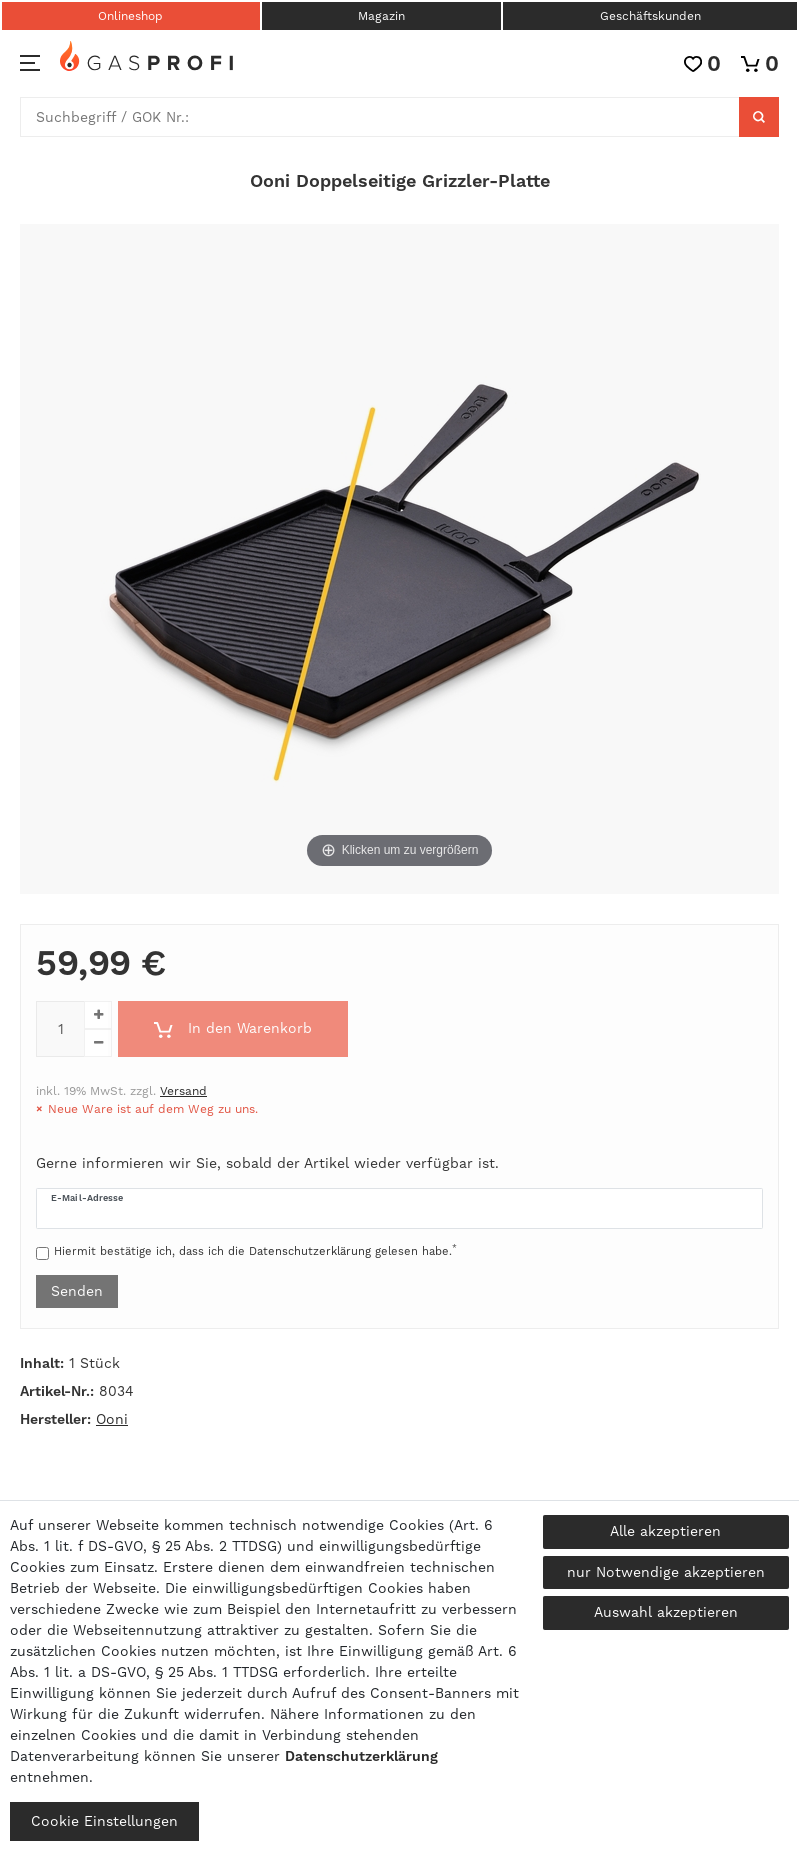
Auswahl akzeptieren (666, 1612)
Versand (183, 1091)
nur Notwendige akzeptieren (666, 1572)
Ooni (112, 1419)
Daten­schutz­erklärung (361, 1756)
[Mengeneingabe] (60, 1029)
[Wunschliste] (702, 63)
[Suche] (759, 117)
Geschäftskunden (650, 16)
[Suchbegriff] (380, 117)
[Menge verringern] (98, 1043)
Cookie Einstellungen (104, 1821)
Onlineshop (130, 16)
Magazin (381, 16)
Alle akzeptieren (665, 1531)
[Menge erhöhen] (98, 1015)
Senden (77, 1291)
